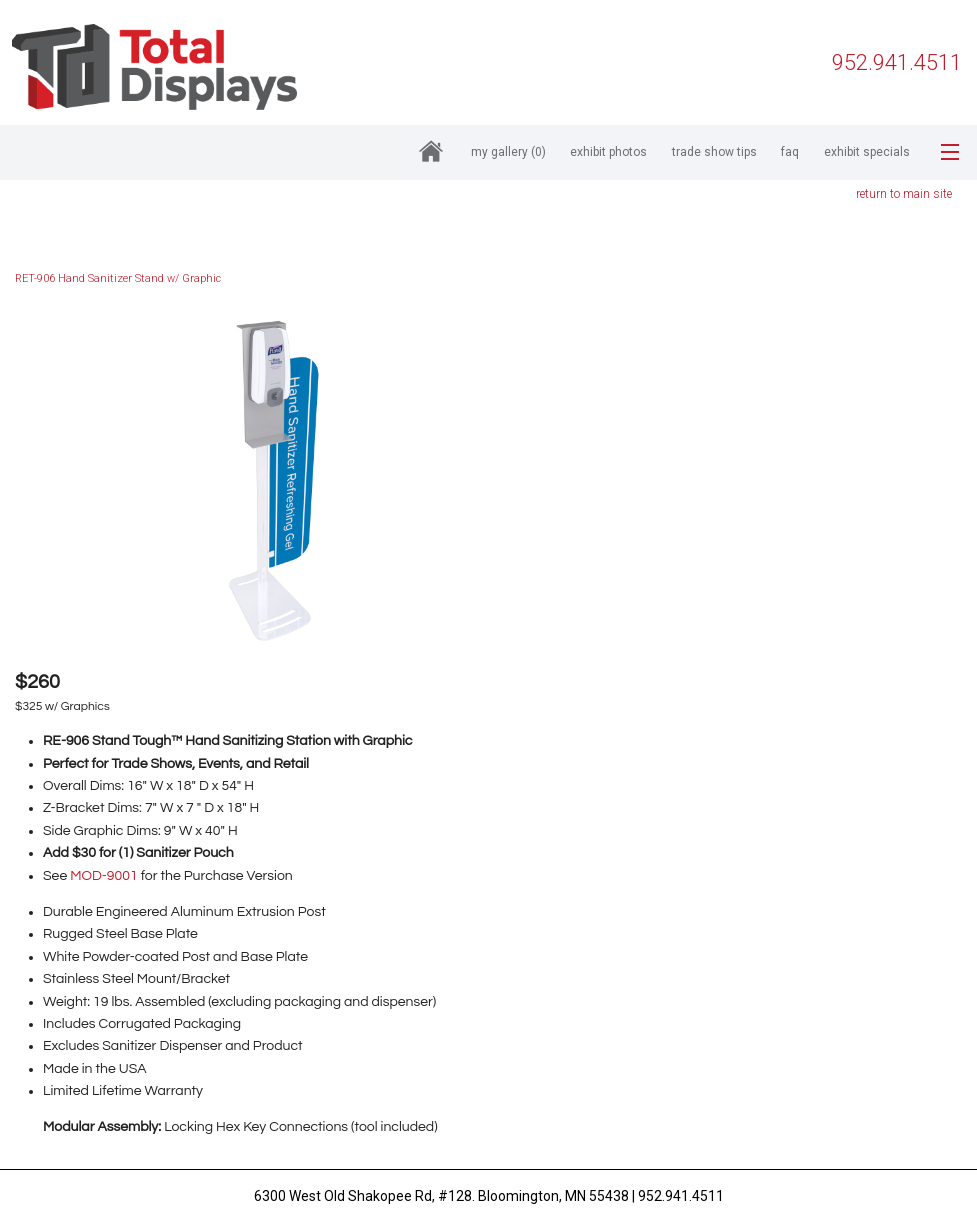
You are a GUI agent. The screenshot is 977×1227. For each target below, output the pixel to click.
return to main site (904, 194)
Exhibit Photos (608, 152)
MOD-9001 (103, 876)
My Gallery (508, 152)
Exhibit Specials (867, 152)
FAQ (790, 152)
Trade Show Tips (714, 152)
